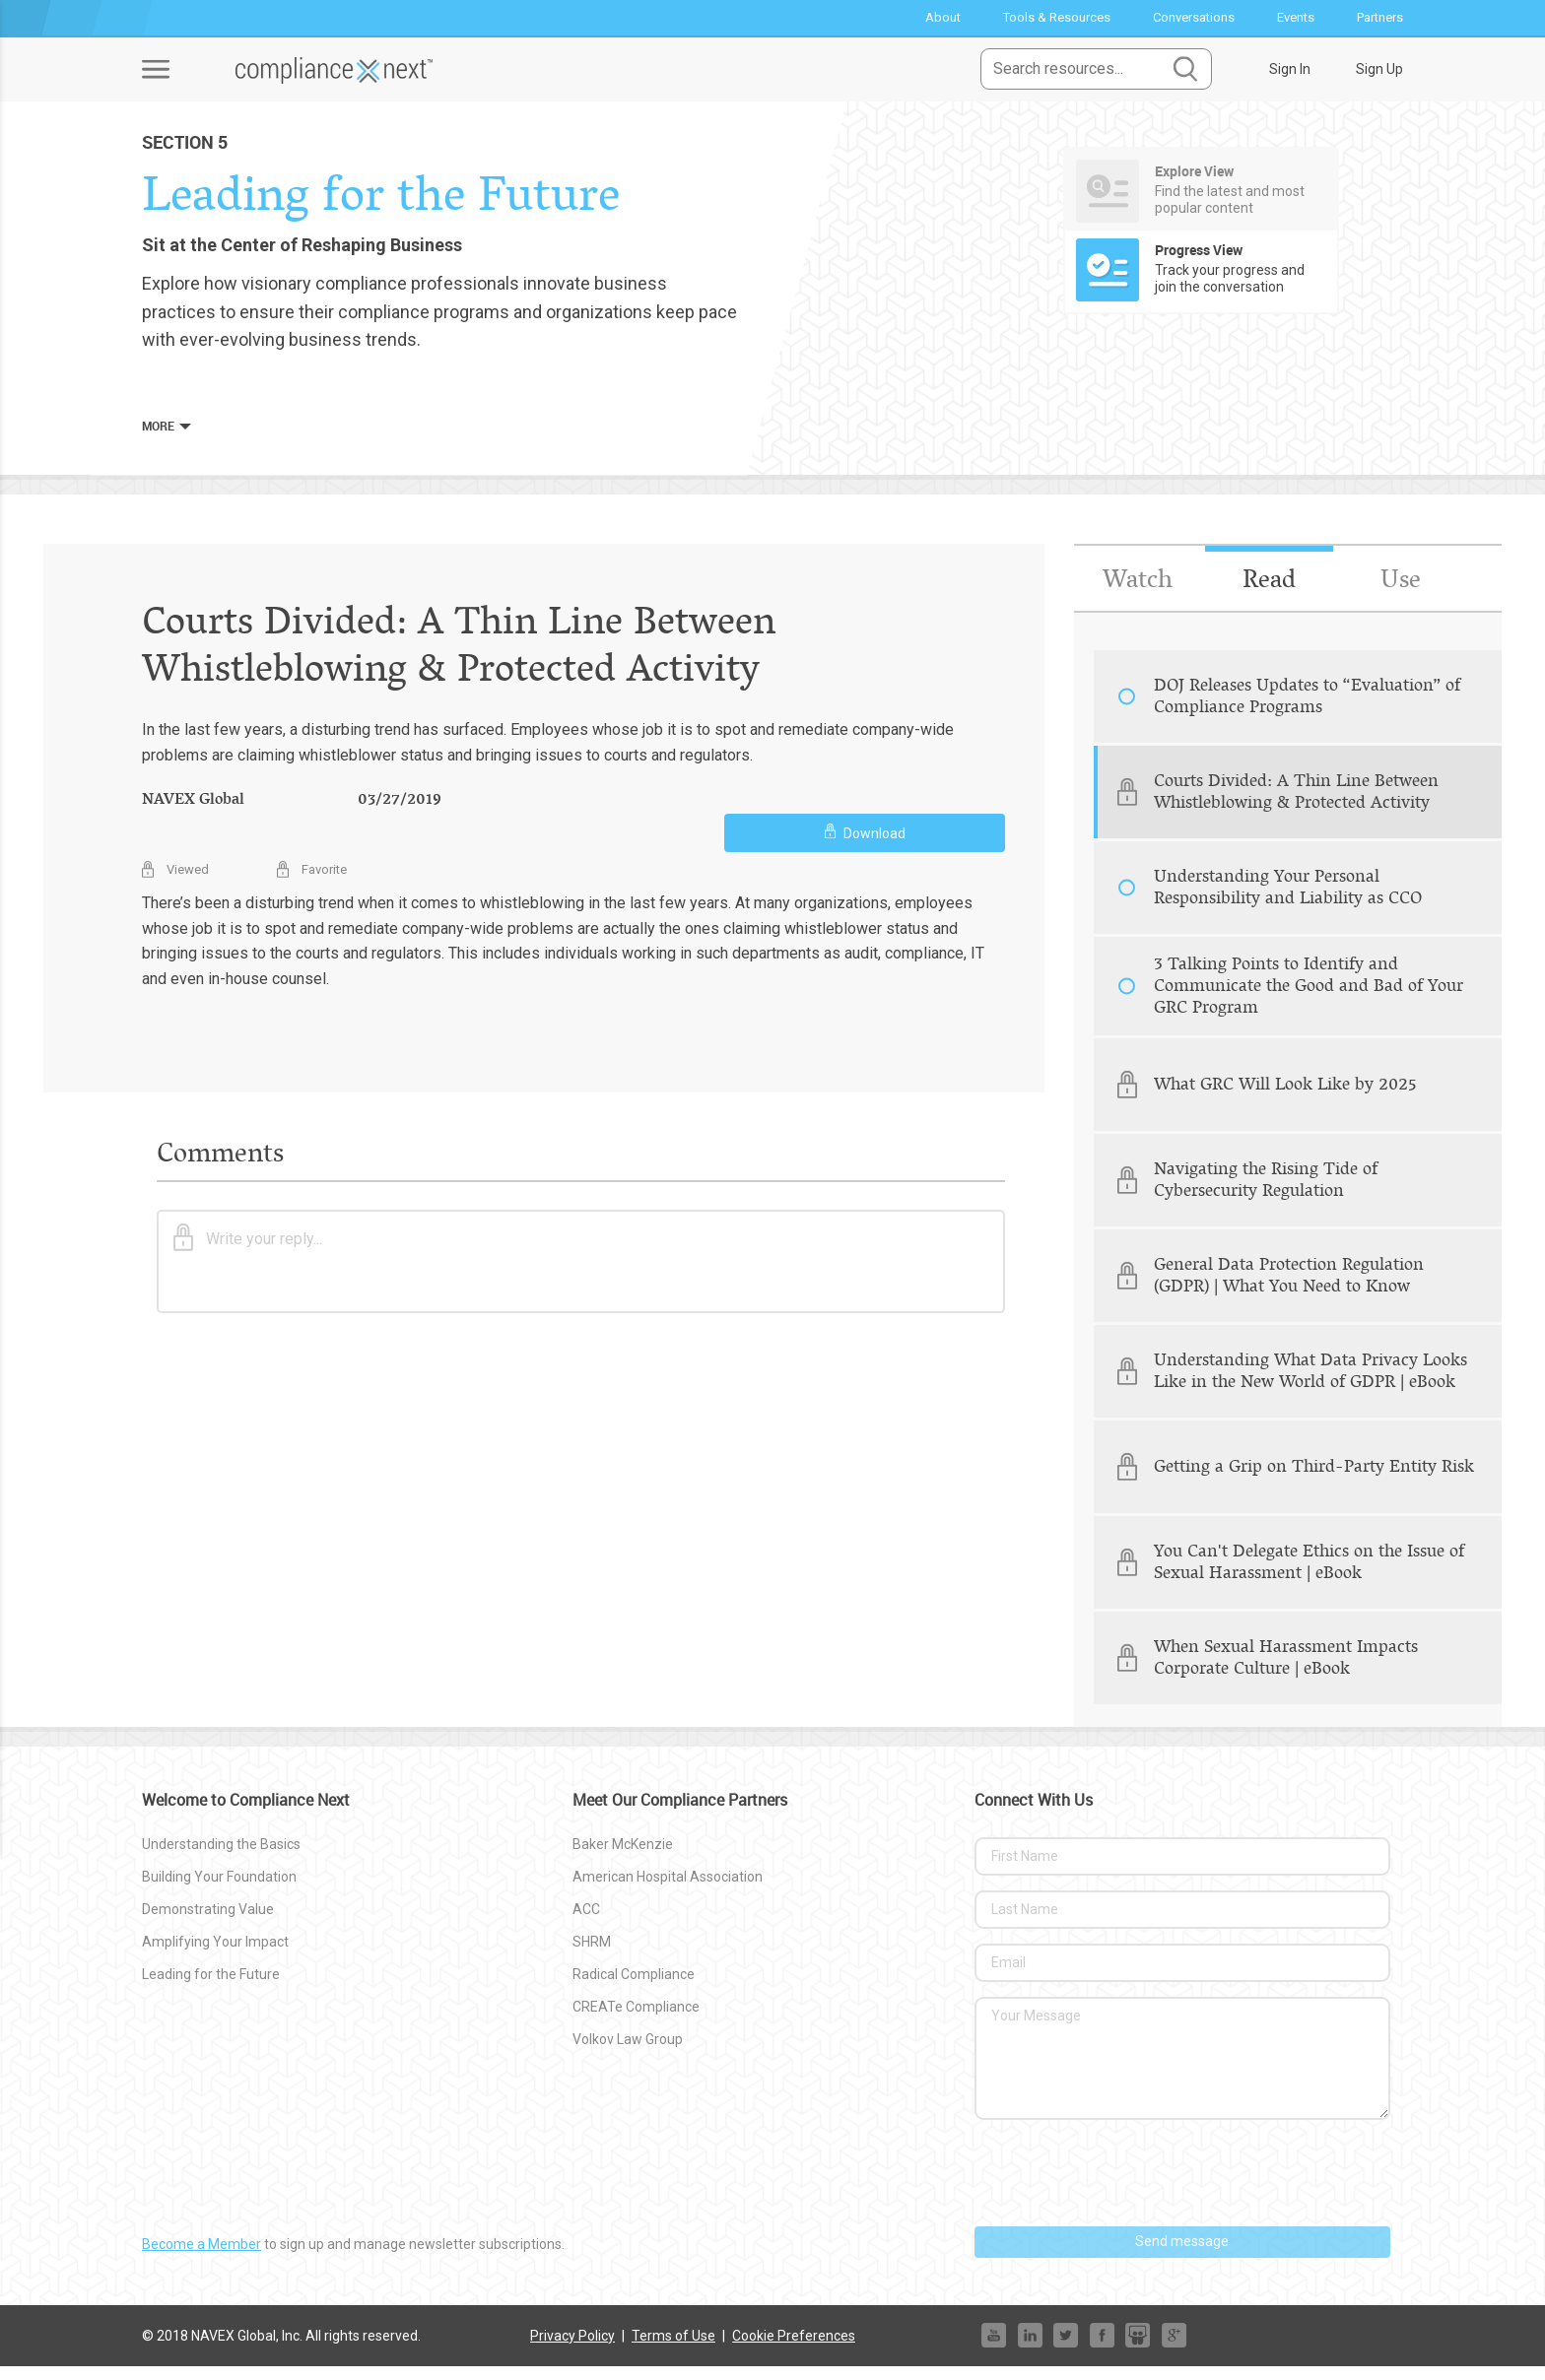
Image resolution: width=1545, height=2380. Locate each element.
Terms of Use (673, 2348)
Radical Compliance (633, 1988)
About (943, 17)
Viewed (175, 878)
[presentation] (1124, 2187)
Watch (1138, 593)
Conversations (1194, 17)
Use (1400, 593)
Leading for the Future (211, 1988)
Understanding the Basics (221, 1858)
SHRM (591, 1955)
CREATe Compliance (636, 2019)
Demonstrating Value (208, 1923)
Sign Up (1379, 69)
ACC (586, 1923)
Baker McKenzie (622, 1858)
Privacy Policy (572, 2348)
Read (1269, 593)
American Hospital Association (667, 1890)
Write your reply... (247, 1247)
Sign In (1289, 69)
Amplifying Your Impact (215, 1955)
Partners (1380, 17)
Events (1295, 17)
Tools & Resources (1056, 17)
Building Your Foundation (219, 1890)
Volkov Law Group (627, 2052)
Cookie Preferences (793, 2348)
